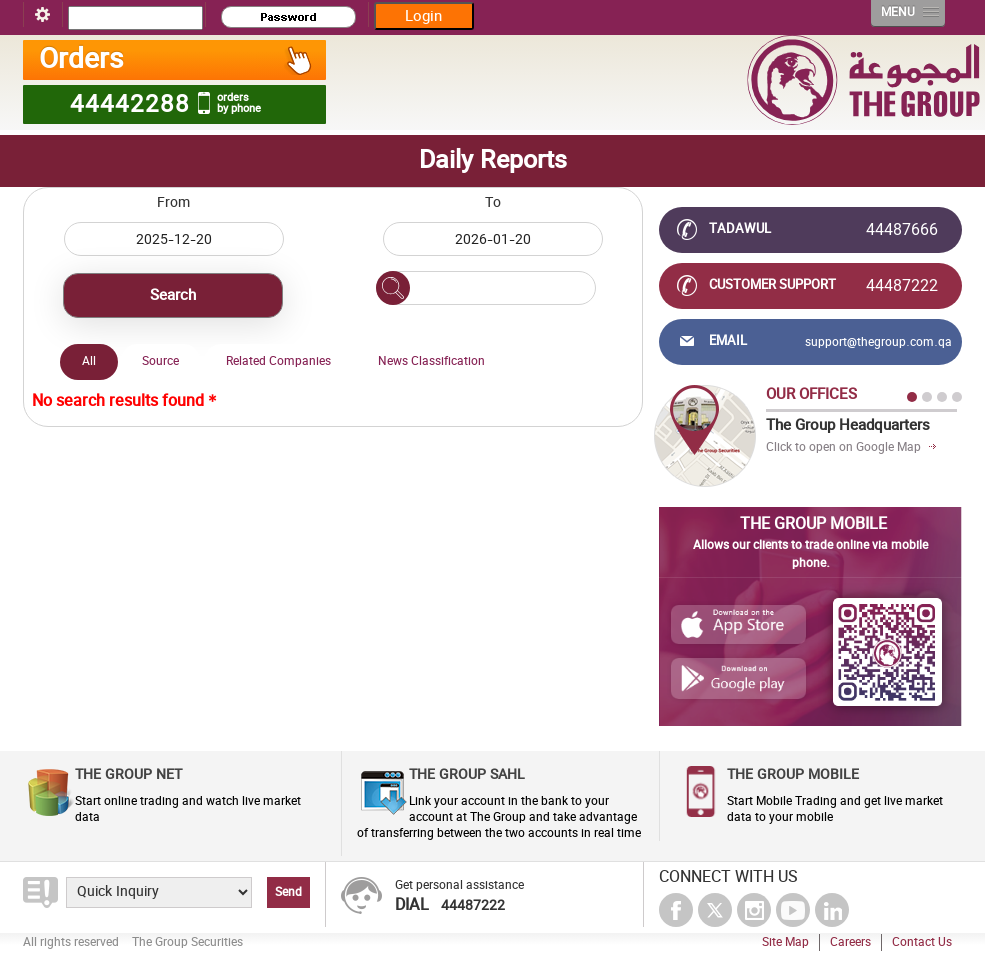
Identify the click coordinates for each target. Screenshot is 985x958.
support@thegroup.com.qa (878, 342)
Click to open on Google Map (843, 447)
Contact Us (922, 942)
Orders (176, 60)
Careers (850, 942)
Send (288, 892)
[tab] (89, 362)
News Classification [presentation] (431, 361)
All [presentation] (89, 361)
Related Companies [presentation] (278, 361)
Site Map (785, 942)
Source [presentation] (160, 361)
